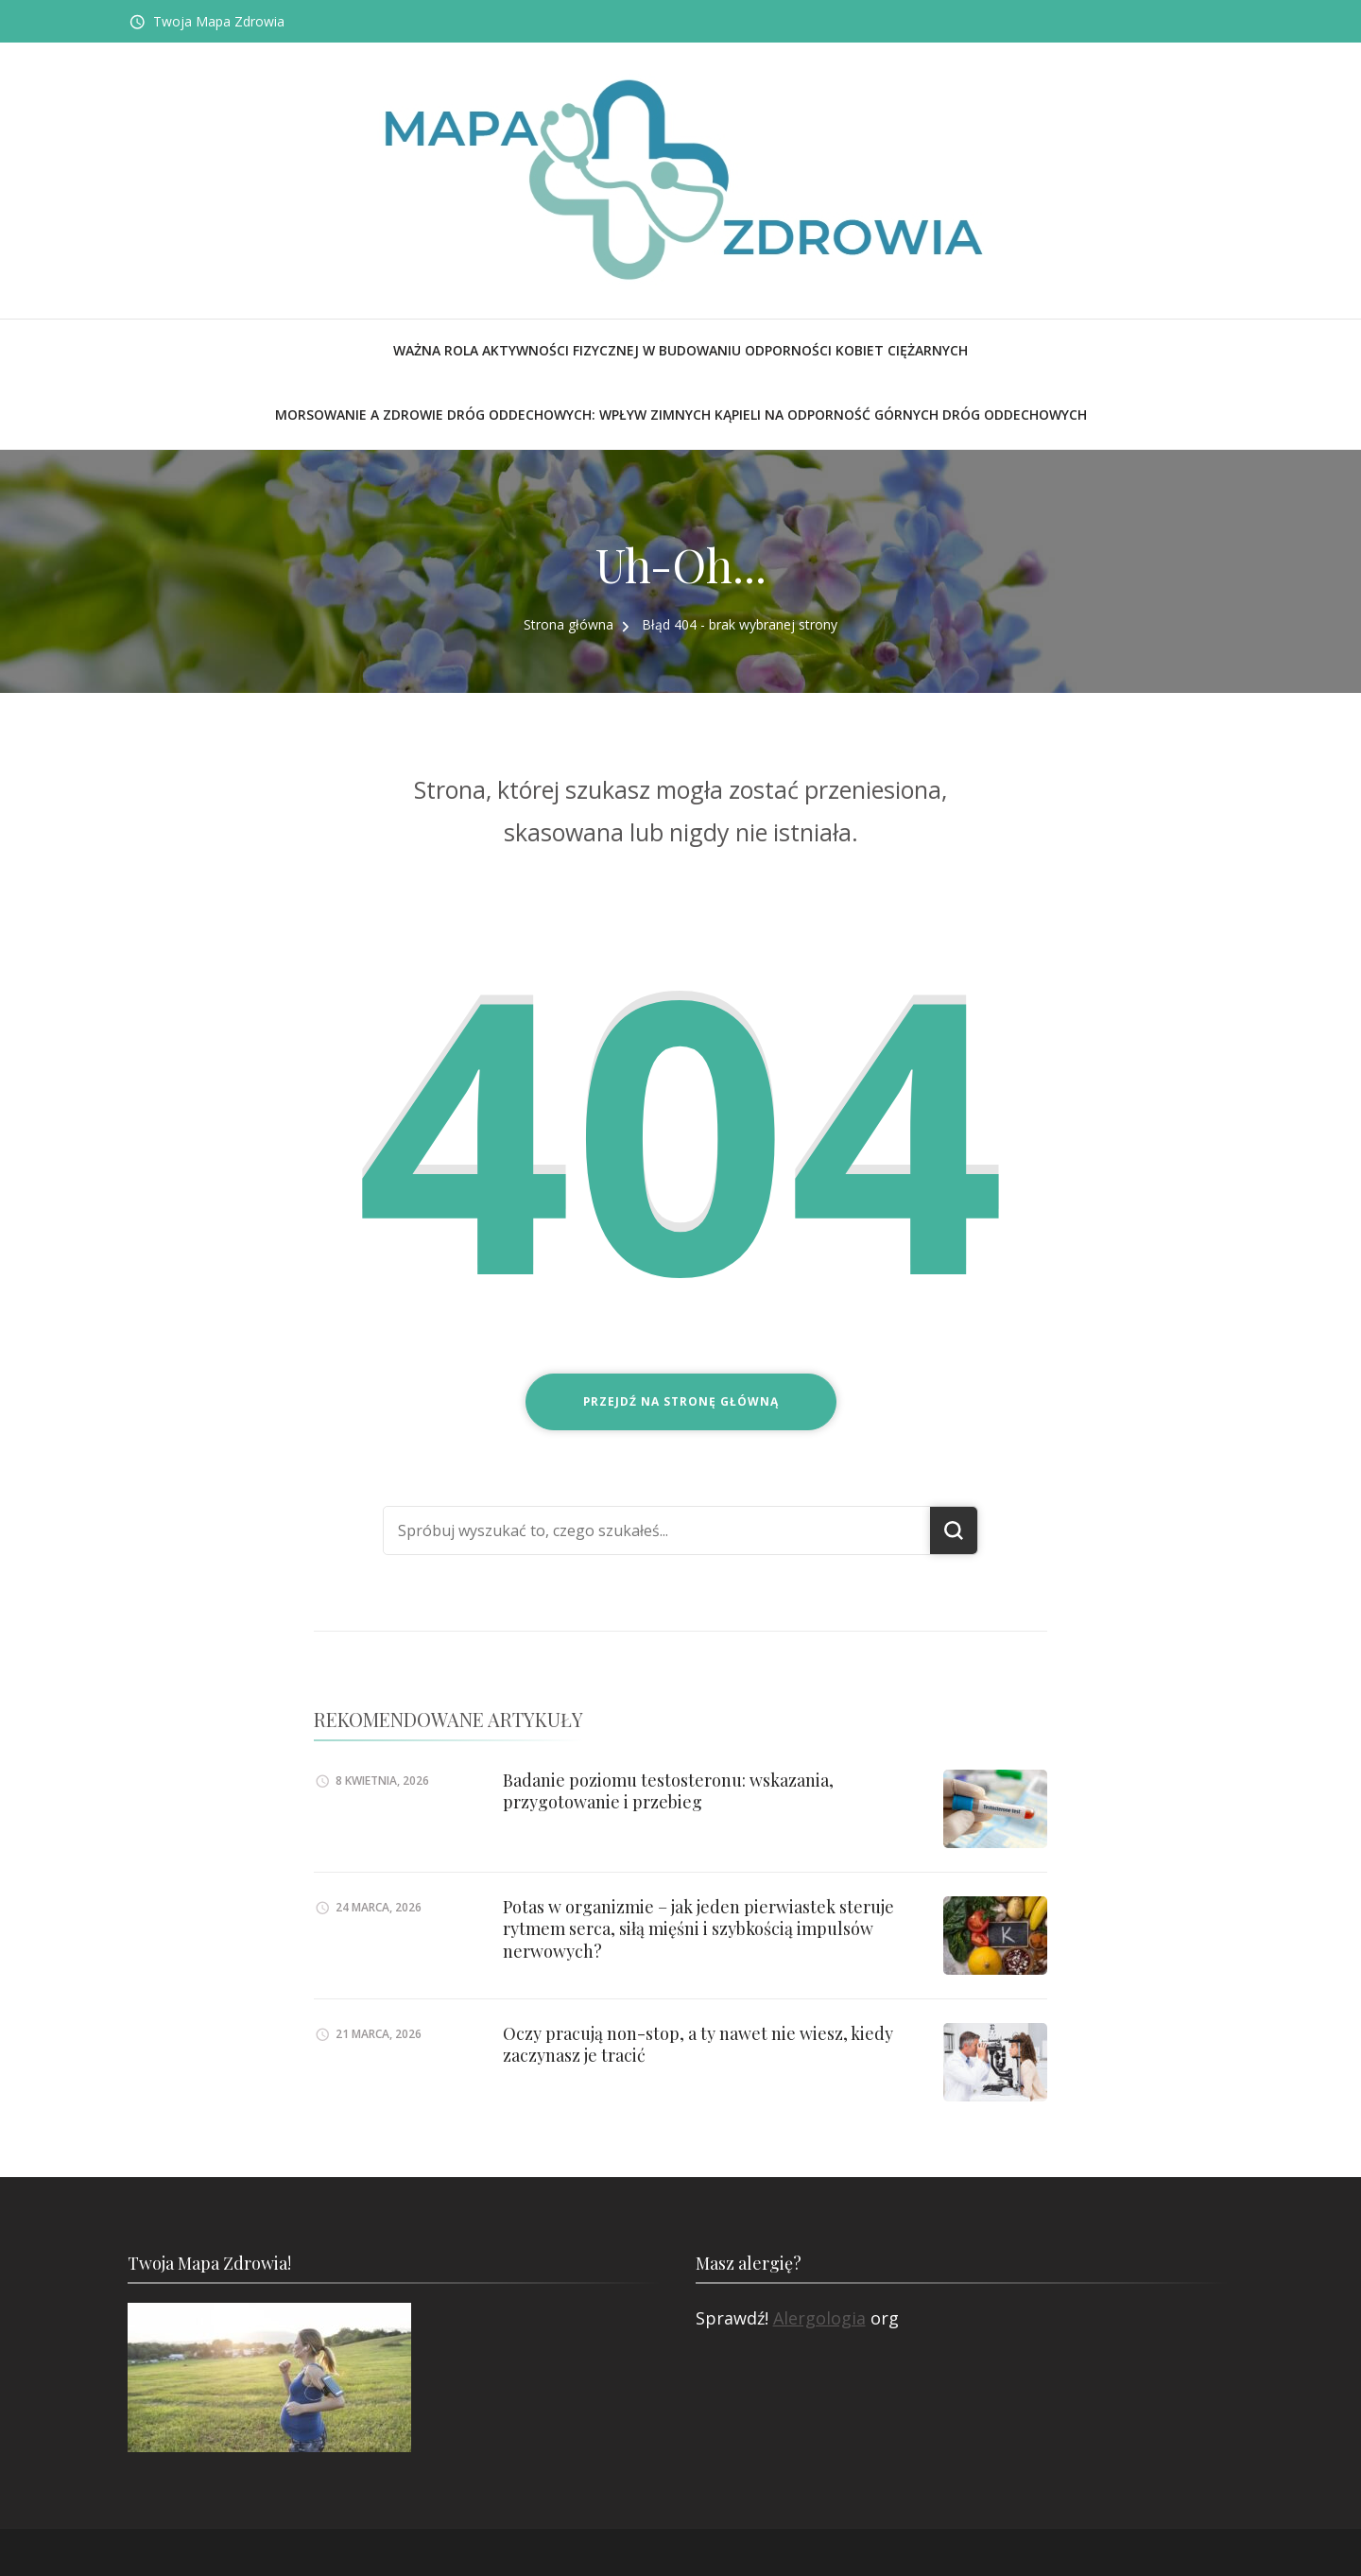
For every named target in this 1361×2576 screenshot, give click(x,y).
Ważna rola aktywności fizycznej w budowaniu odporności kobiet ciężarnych (680, 350)
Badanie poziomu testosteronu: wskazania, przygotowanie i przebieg (668, 1791)
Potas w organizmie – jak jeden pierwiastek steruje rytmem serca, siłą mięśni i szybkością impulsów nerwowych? (698, 1928)
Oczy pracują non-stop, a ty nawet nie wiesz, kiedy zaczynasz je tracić (698, 2044)
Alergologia (819, 2318)
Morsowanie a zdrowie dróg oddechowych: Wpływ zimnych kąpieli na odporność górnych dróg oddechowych (681, 415)
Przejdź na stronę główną (681, 1401)
